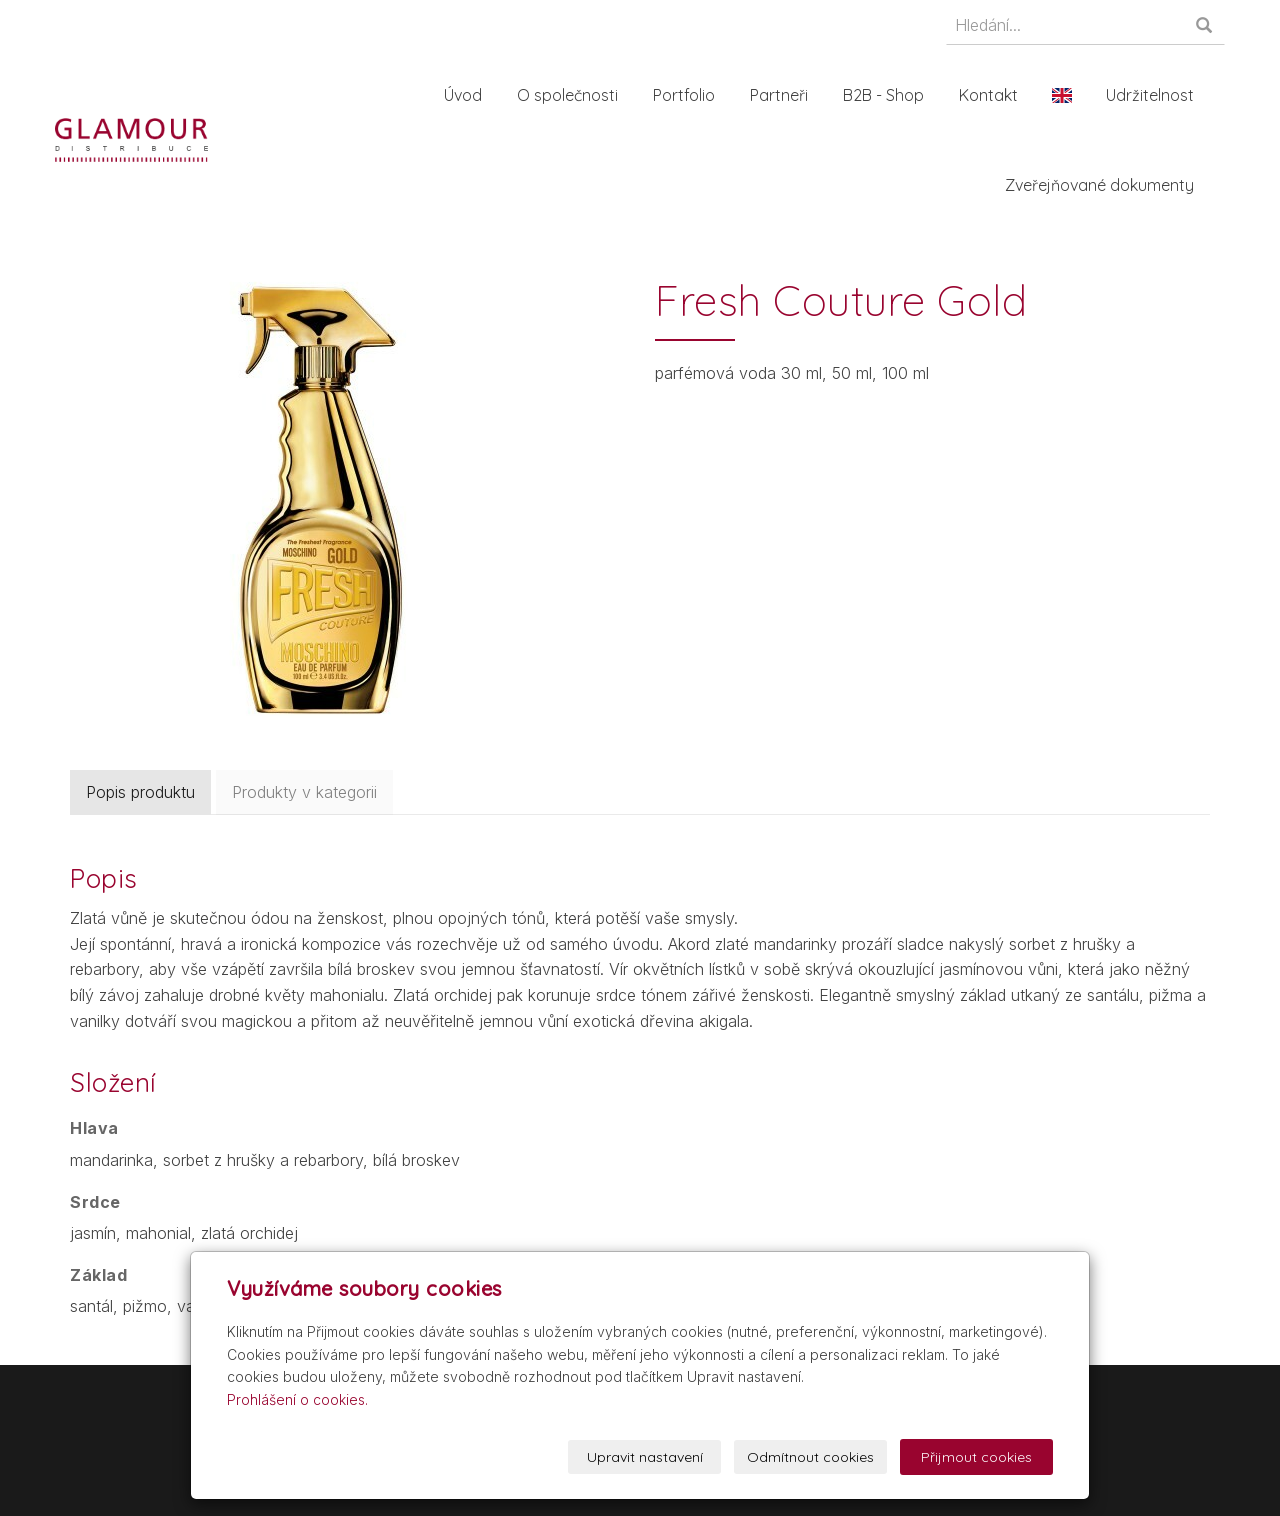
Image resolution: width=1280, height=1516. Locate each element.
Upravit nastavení (645, 1457)
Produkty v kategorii (304, 792)
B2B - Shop (889, 95)
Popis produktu (140, 792)
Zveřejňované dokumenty (1105, 185)
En (1068, 95)
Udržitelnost (1156, 95)
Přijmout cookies (976, 1457)
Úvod (469, 95)
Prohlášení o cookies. (297, 1399)
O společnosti (573, 95)
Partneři (785, 95)
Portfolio (690, 95)
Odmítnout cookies (810, 1457)
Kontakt (994, 95)
